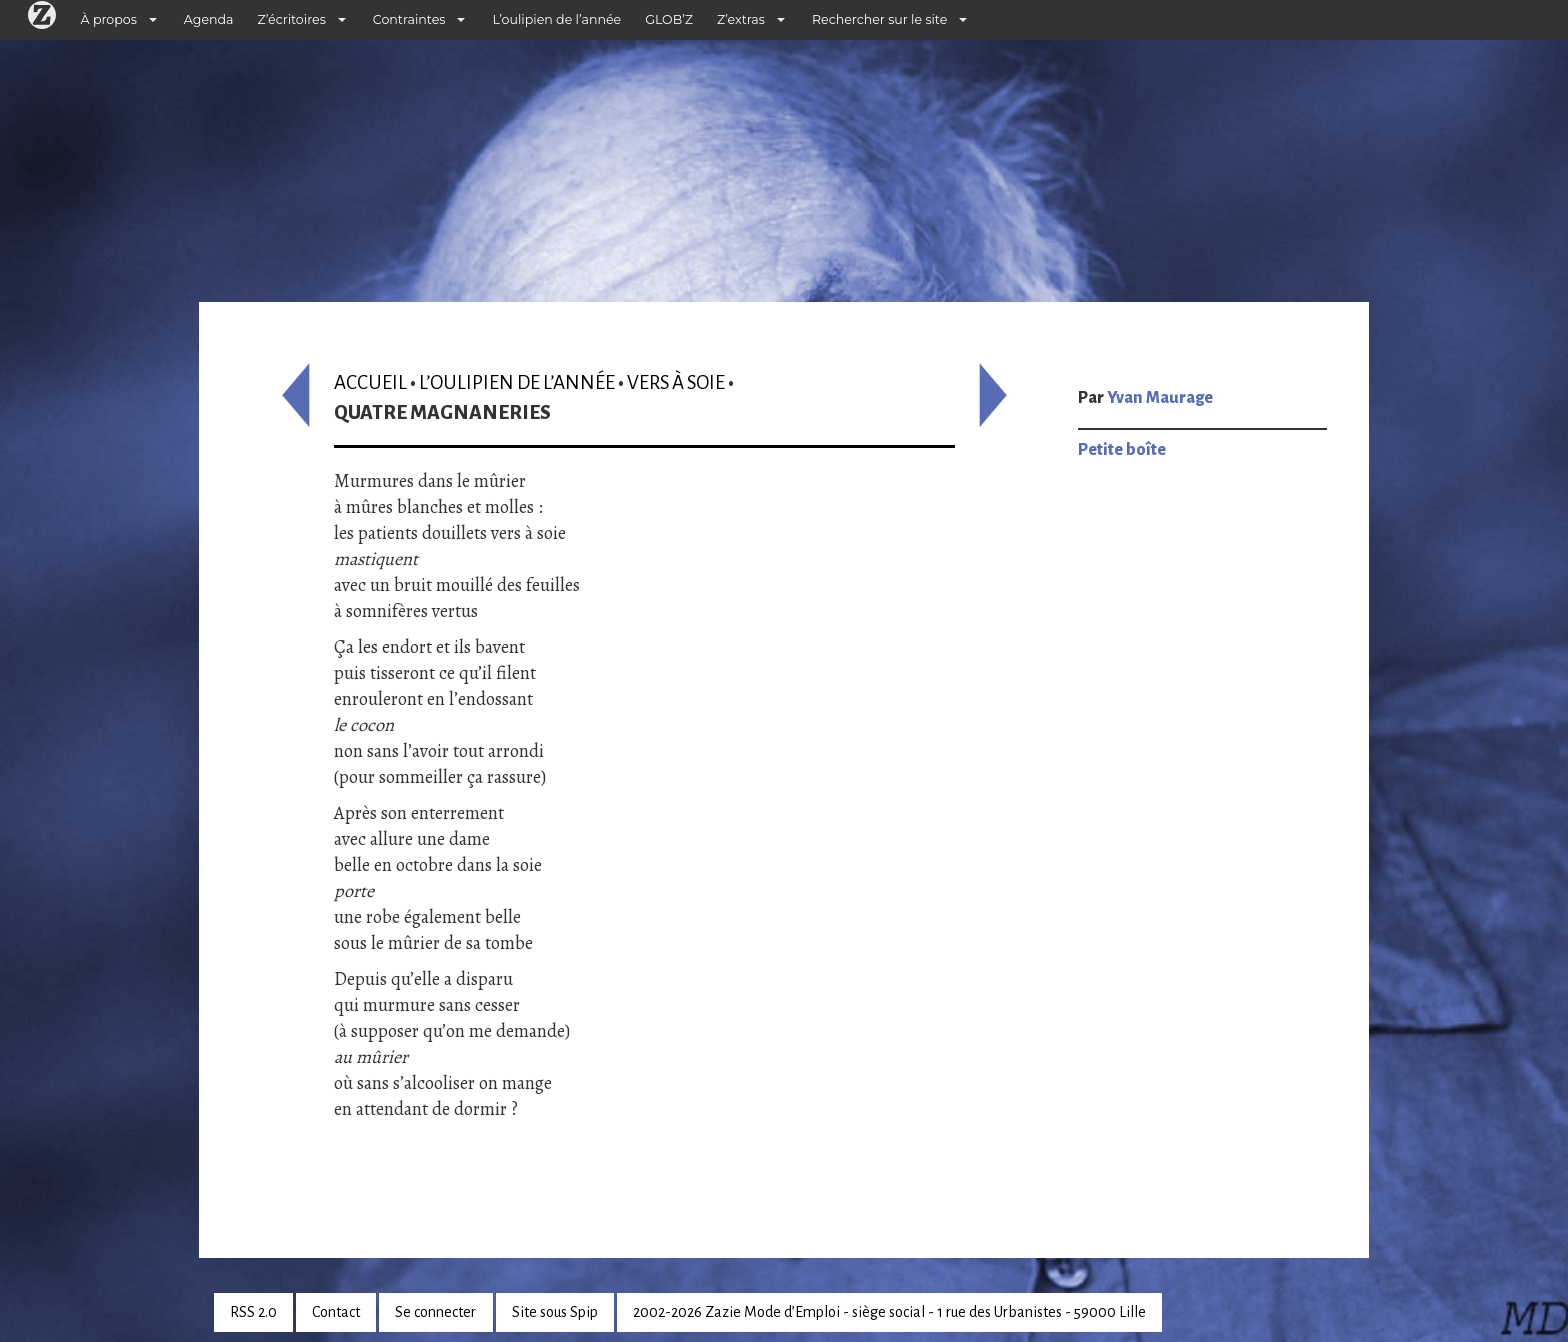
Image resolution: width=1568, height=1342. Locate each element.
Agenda (209, 19)
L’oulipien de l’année (556, 19)
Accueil (370, 382)
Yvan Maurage (1160, 398)
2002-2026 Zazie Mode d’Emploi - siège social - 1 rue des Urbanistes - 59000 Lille (889, 1312)
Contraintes (409, 19)
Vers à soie (676, 382)
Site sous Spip (555, 1312)
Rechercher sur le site (879, 19)
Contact (336, 1312)
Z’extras (741, 19)
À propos (109, 19)
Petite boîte (1122, 450)
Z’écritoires (292, 19)
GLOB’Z (669, 19)
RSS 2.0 (253, 1312)
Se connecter (435, 1312)
